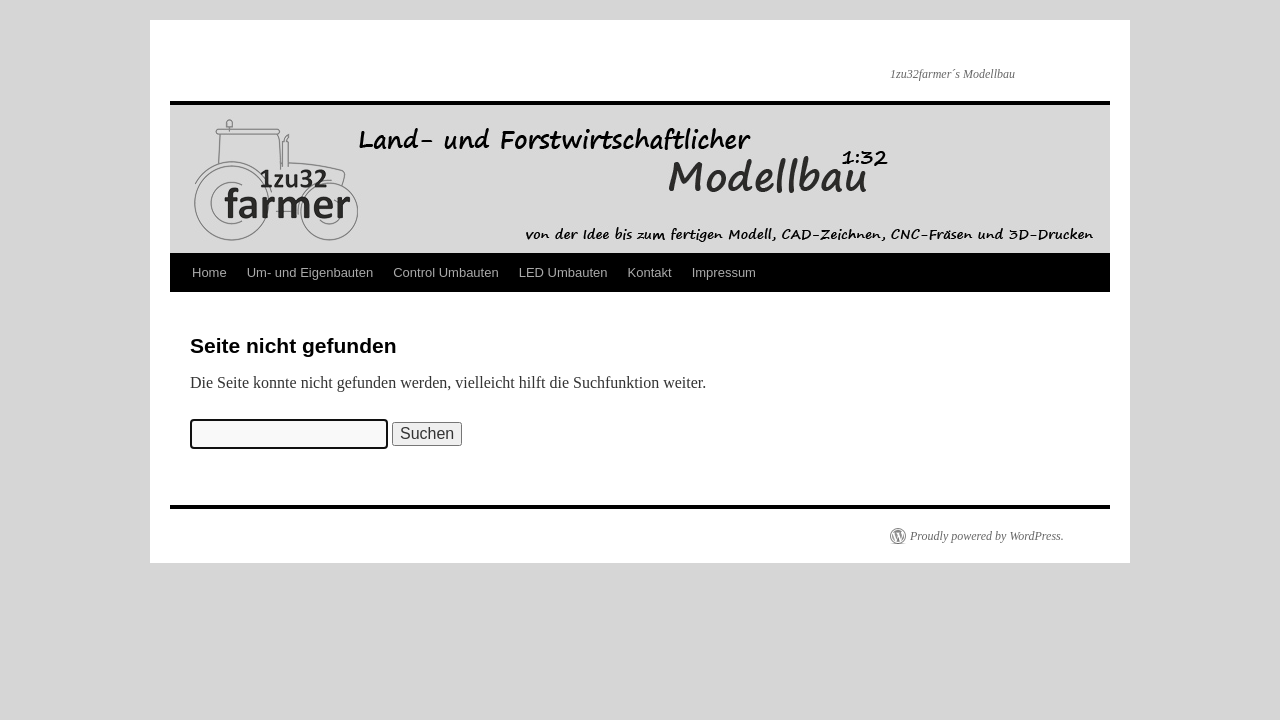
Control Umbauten (446, 272)
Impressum (724, 272)
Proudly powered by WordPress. (987, 536)
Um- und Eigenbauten (310, 272)
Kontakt (650, 272)
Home (209, 272)
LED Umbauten (563, 272)
